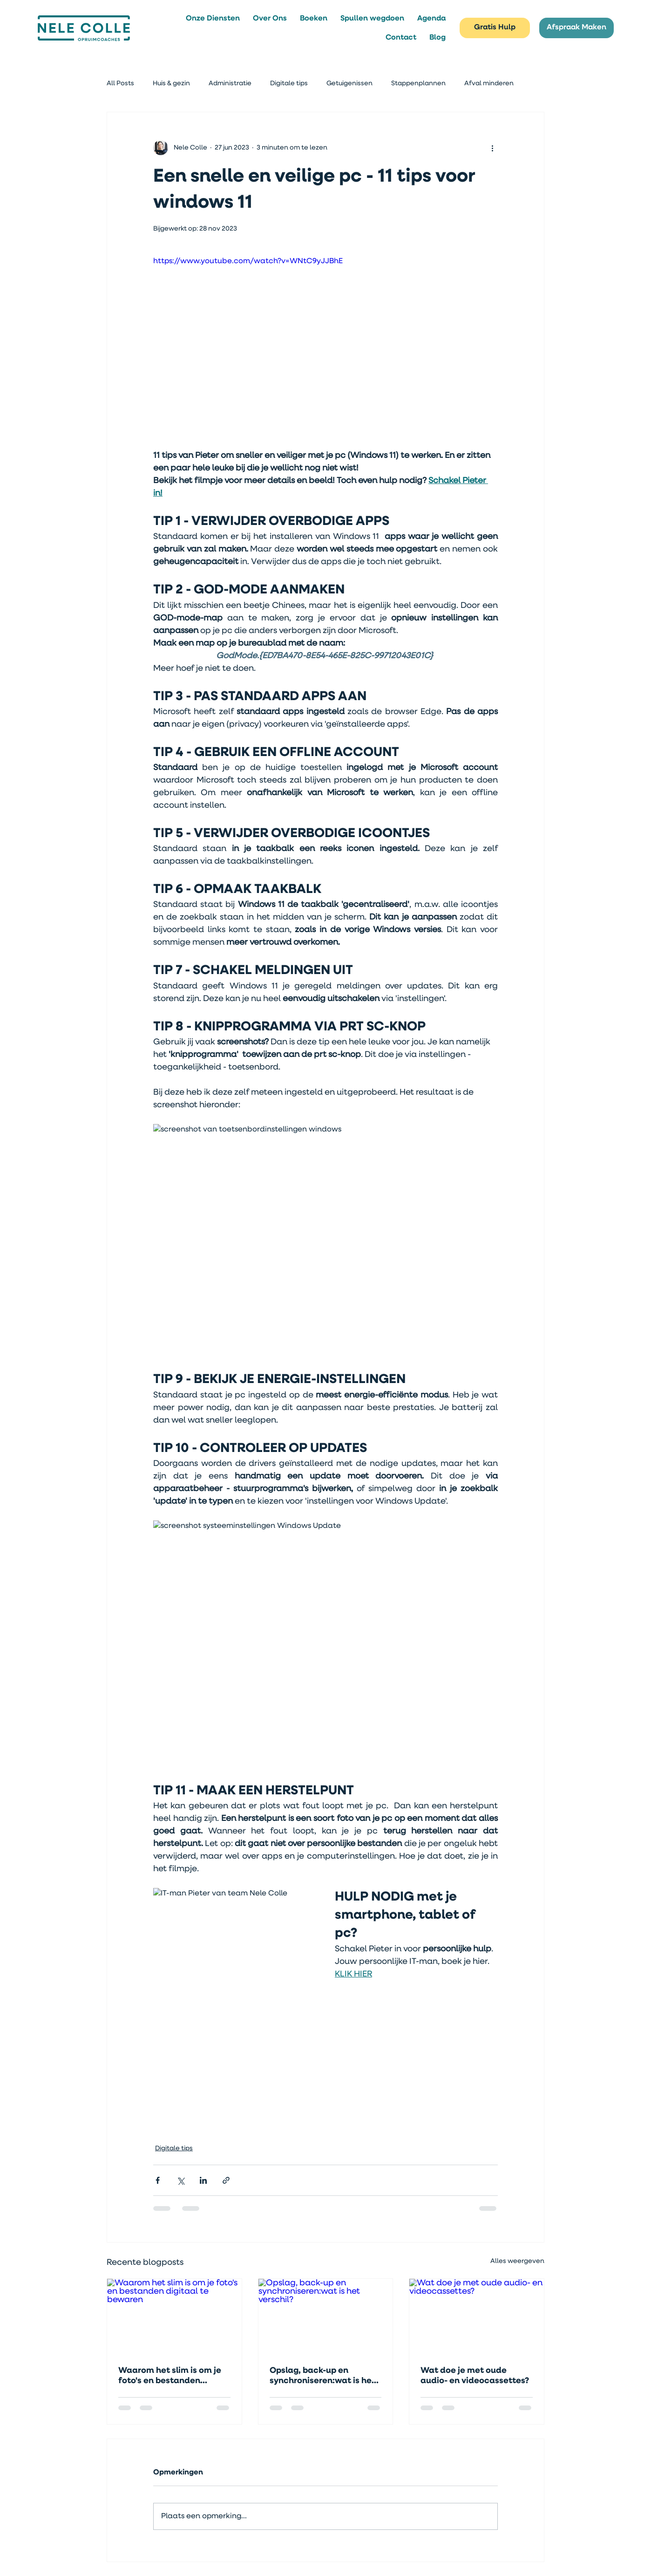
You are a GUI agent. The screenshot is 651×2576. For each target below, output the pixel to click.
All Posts (120, 83)
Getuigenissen (349, 83)
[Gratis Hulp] (495, 28)
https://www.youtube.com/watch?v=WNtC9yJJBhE (248, 261)
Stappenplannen (418, 83)
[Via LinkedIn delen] (203, 2180)
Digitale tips (289, 83)
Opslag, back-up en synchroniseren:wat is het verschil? (322, 2376)
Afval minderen (489, 83)
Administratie (230, 83)
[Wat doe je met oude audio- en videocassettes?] (476, 2316)
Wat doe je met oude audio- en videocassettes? (474, 2375)
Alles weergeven (517, 2261)
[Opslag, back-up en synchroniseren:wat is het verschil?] (325, 2316)
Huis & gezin (171, 83)
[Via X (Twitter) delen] (180, 2180)
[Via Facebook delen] (157, 2180)
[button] (212, 18)
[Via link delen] (226, 2180)
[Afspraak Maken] (576, 28)
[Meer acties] (492, 147)
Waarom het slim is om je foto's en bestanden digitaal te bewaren (169, 2376)
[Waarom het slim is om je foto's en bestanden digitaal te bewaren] (174, 2316)
